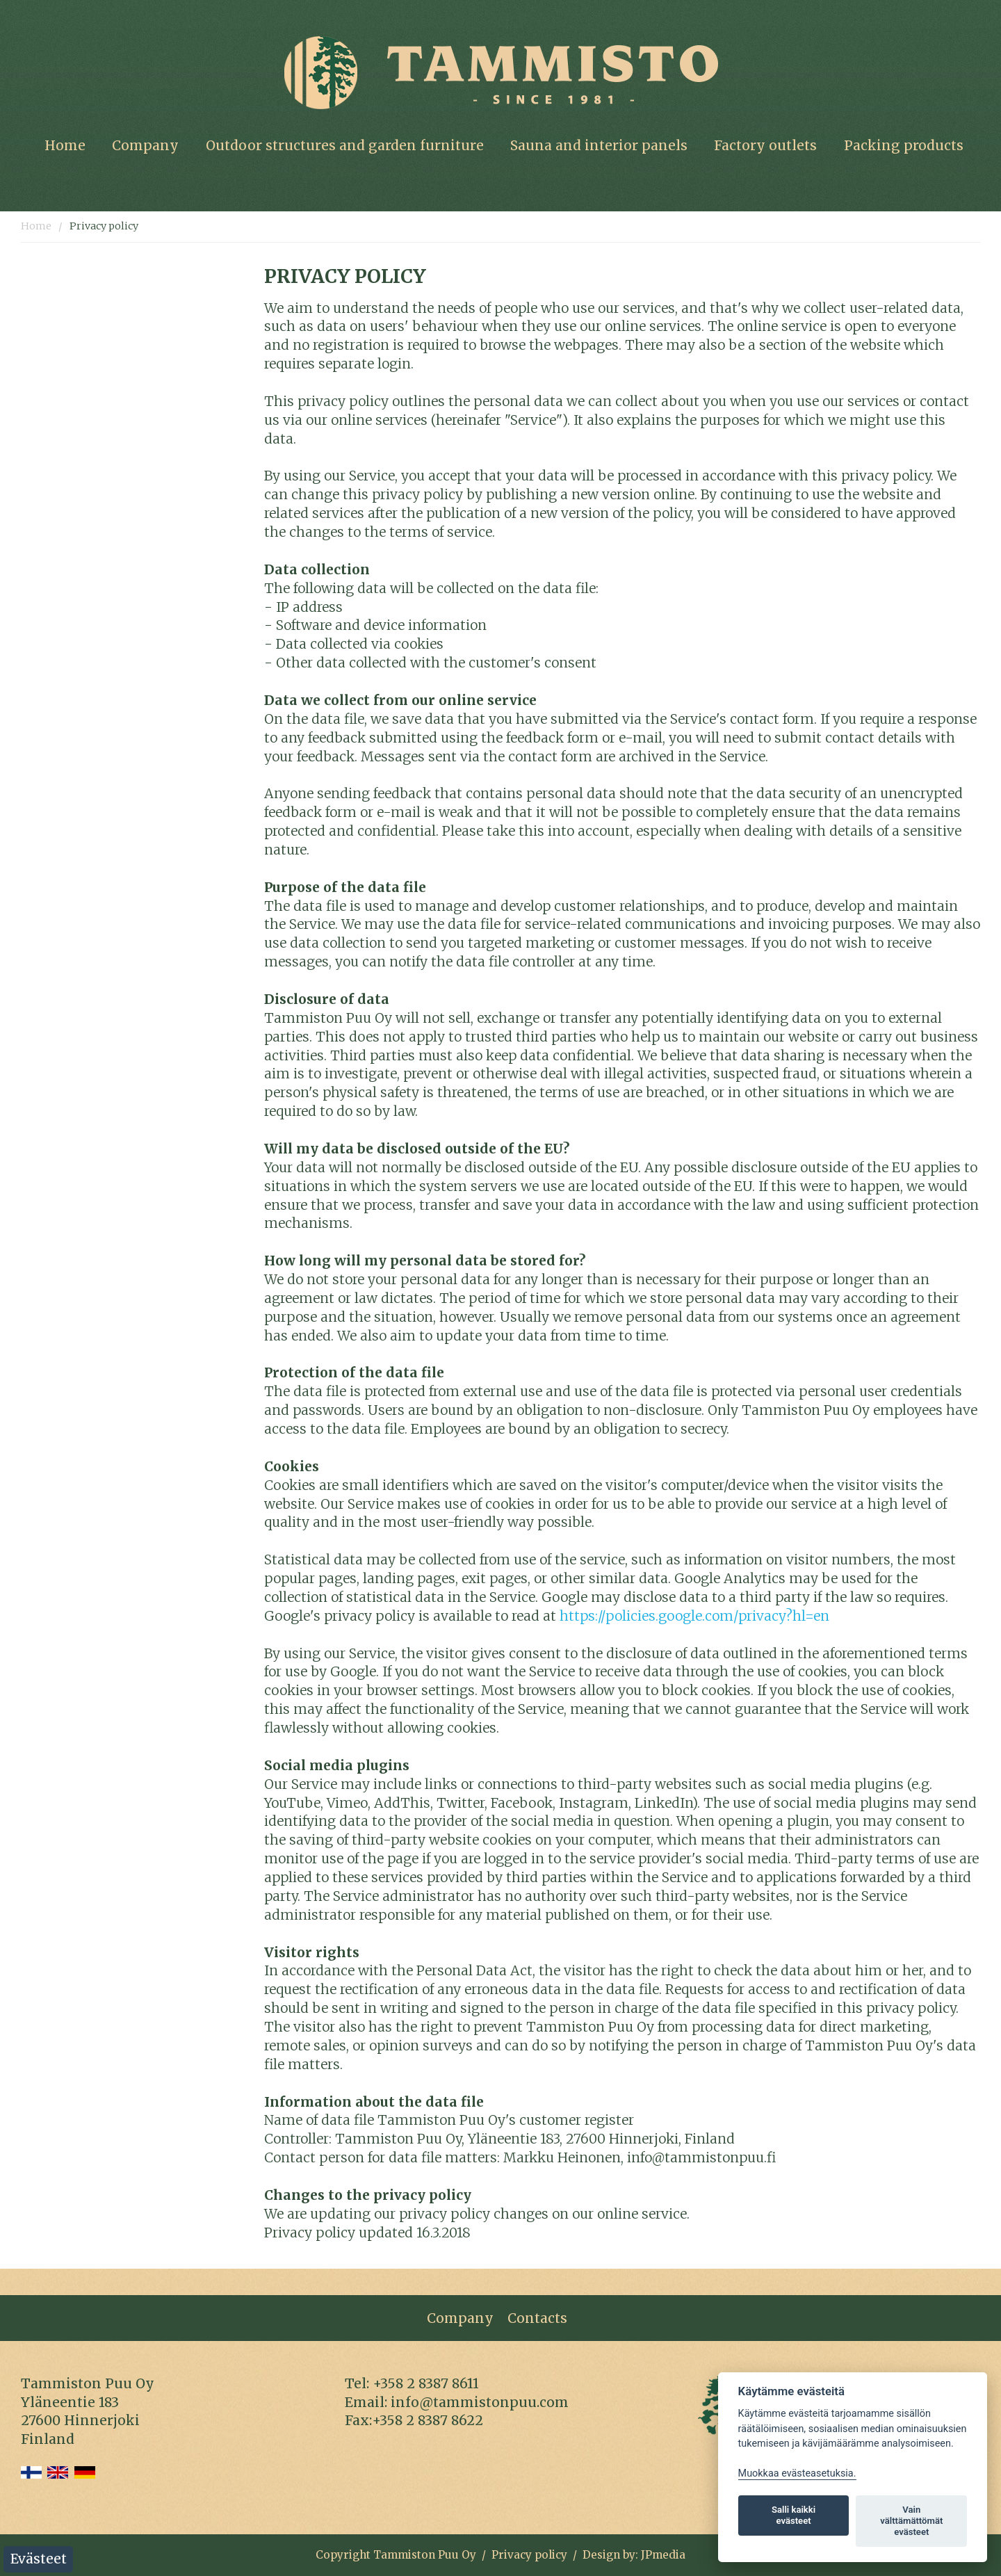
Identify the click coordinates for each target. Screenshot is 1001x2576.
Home (65, 145)
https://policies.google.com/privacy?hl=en (694, 1615)
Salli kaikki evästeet (793, 2515)
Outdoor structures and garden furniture (345, 145)
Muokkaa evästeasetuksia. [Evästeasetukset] (797, 2473)
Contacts (537, 2318)
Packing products (903, 145)
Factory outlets (765, 145)
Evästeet (38, 2558)
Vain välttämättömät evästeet (911, 2520)
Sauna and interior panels (598, 145)
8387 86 (441, 2383)
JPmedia (663, 2554)
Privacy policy (104, 226)
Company (145, 145)
